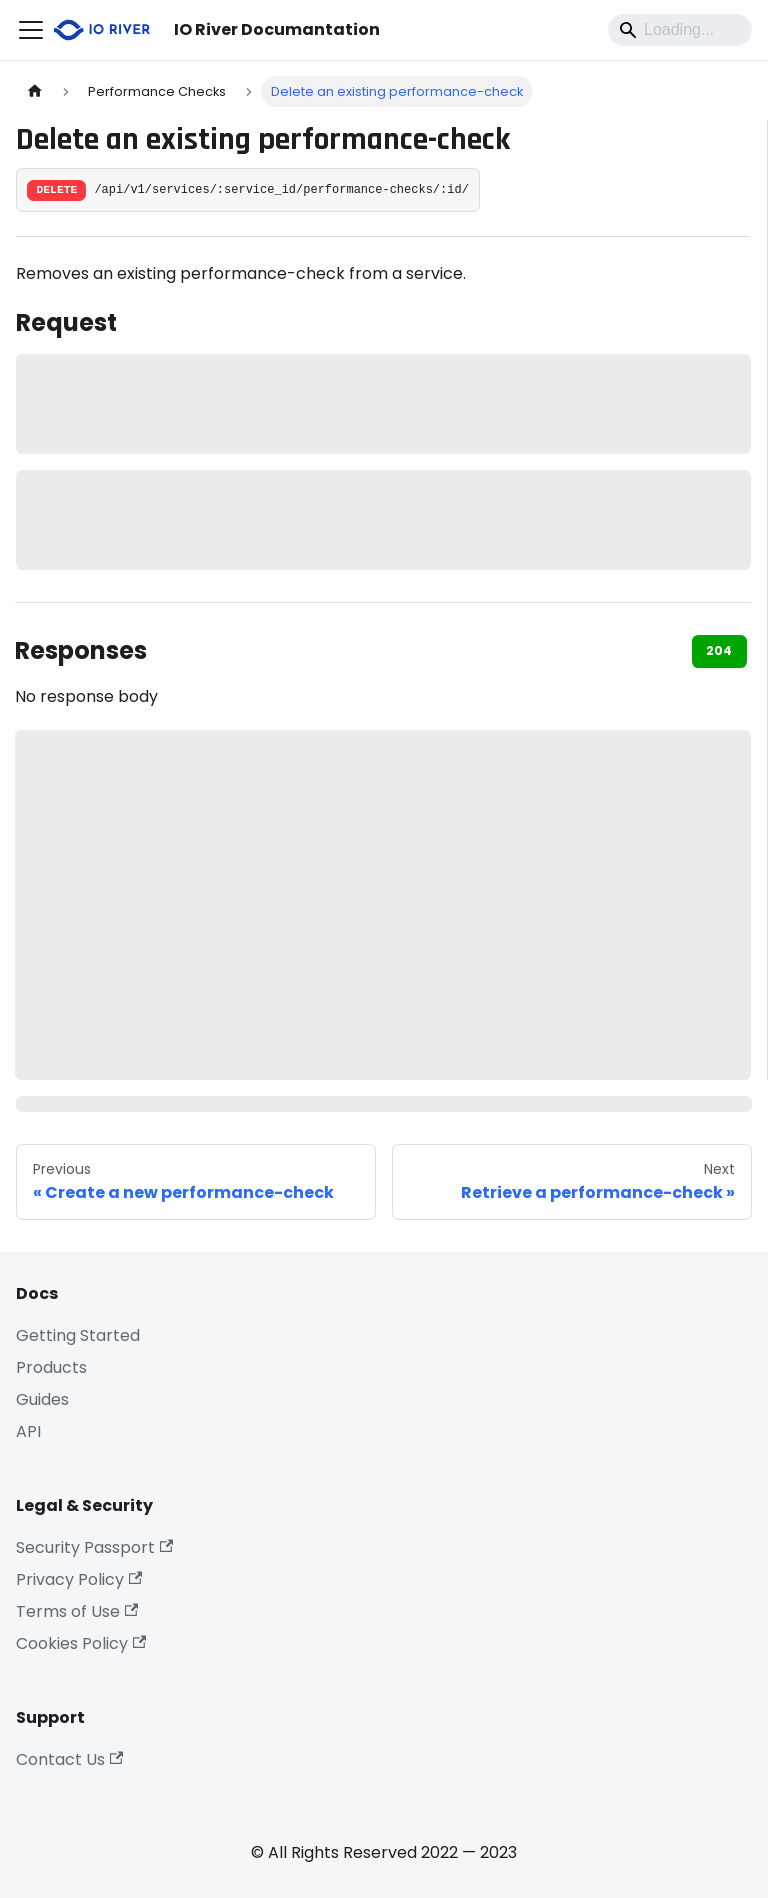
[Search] (680, 30)
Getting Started (78, 1335)
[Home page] (35, 91)
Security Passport (94, 1547)
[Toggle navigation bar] (31, 30)
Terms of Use (77, 1611)
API (28, 1431)
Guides (42, 1399)
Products (51, 1367)
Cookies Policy (81, 1643)
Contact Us (69, 1759)
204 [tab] (719, 650)
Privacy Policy (79, 1579)
